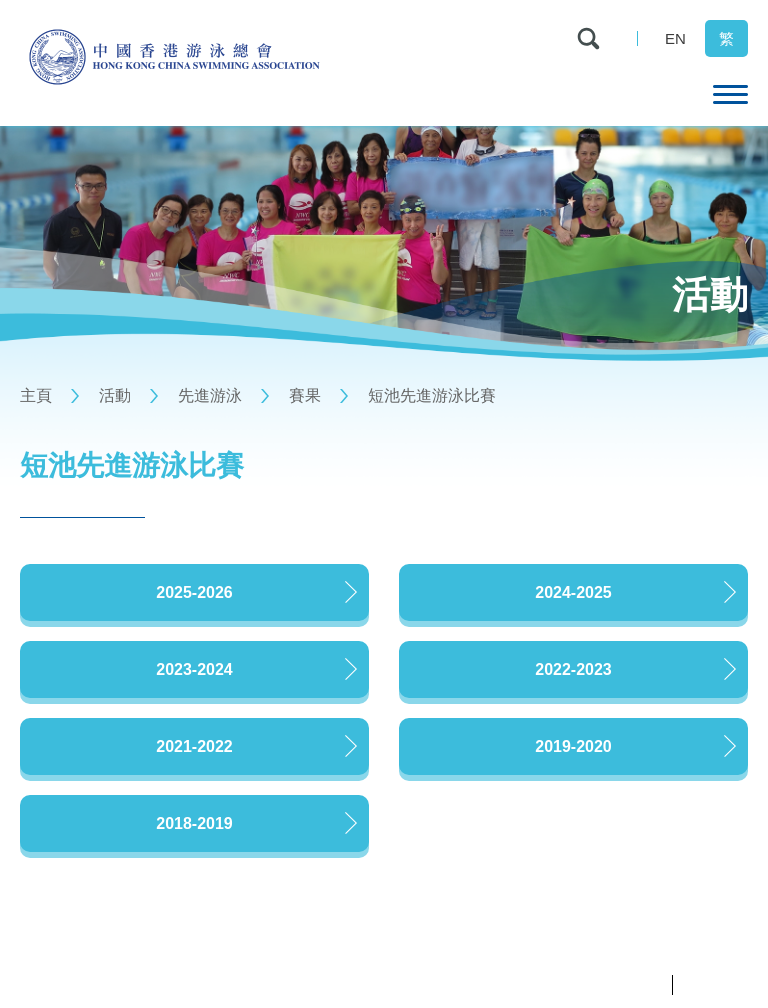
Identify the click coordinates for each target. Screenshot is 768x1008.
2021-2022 (194, 746)
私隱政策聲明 (624, 984)
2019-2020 (573, 746)
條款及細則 (715, 984)
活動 (115, 395)
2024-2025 (573, 592)
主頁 (36, 395)
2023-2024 (194, 669)
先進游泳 (210, 395)
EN (675, 38)
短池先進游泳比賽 (432, 395)
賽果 (305, 395)
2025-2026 (194, 592)
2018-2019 (194, 823)
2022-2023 (573, 669)
